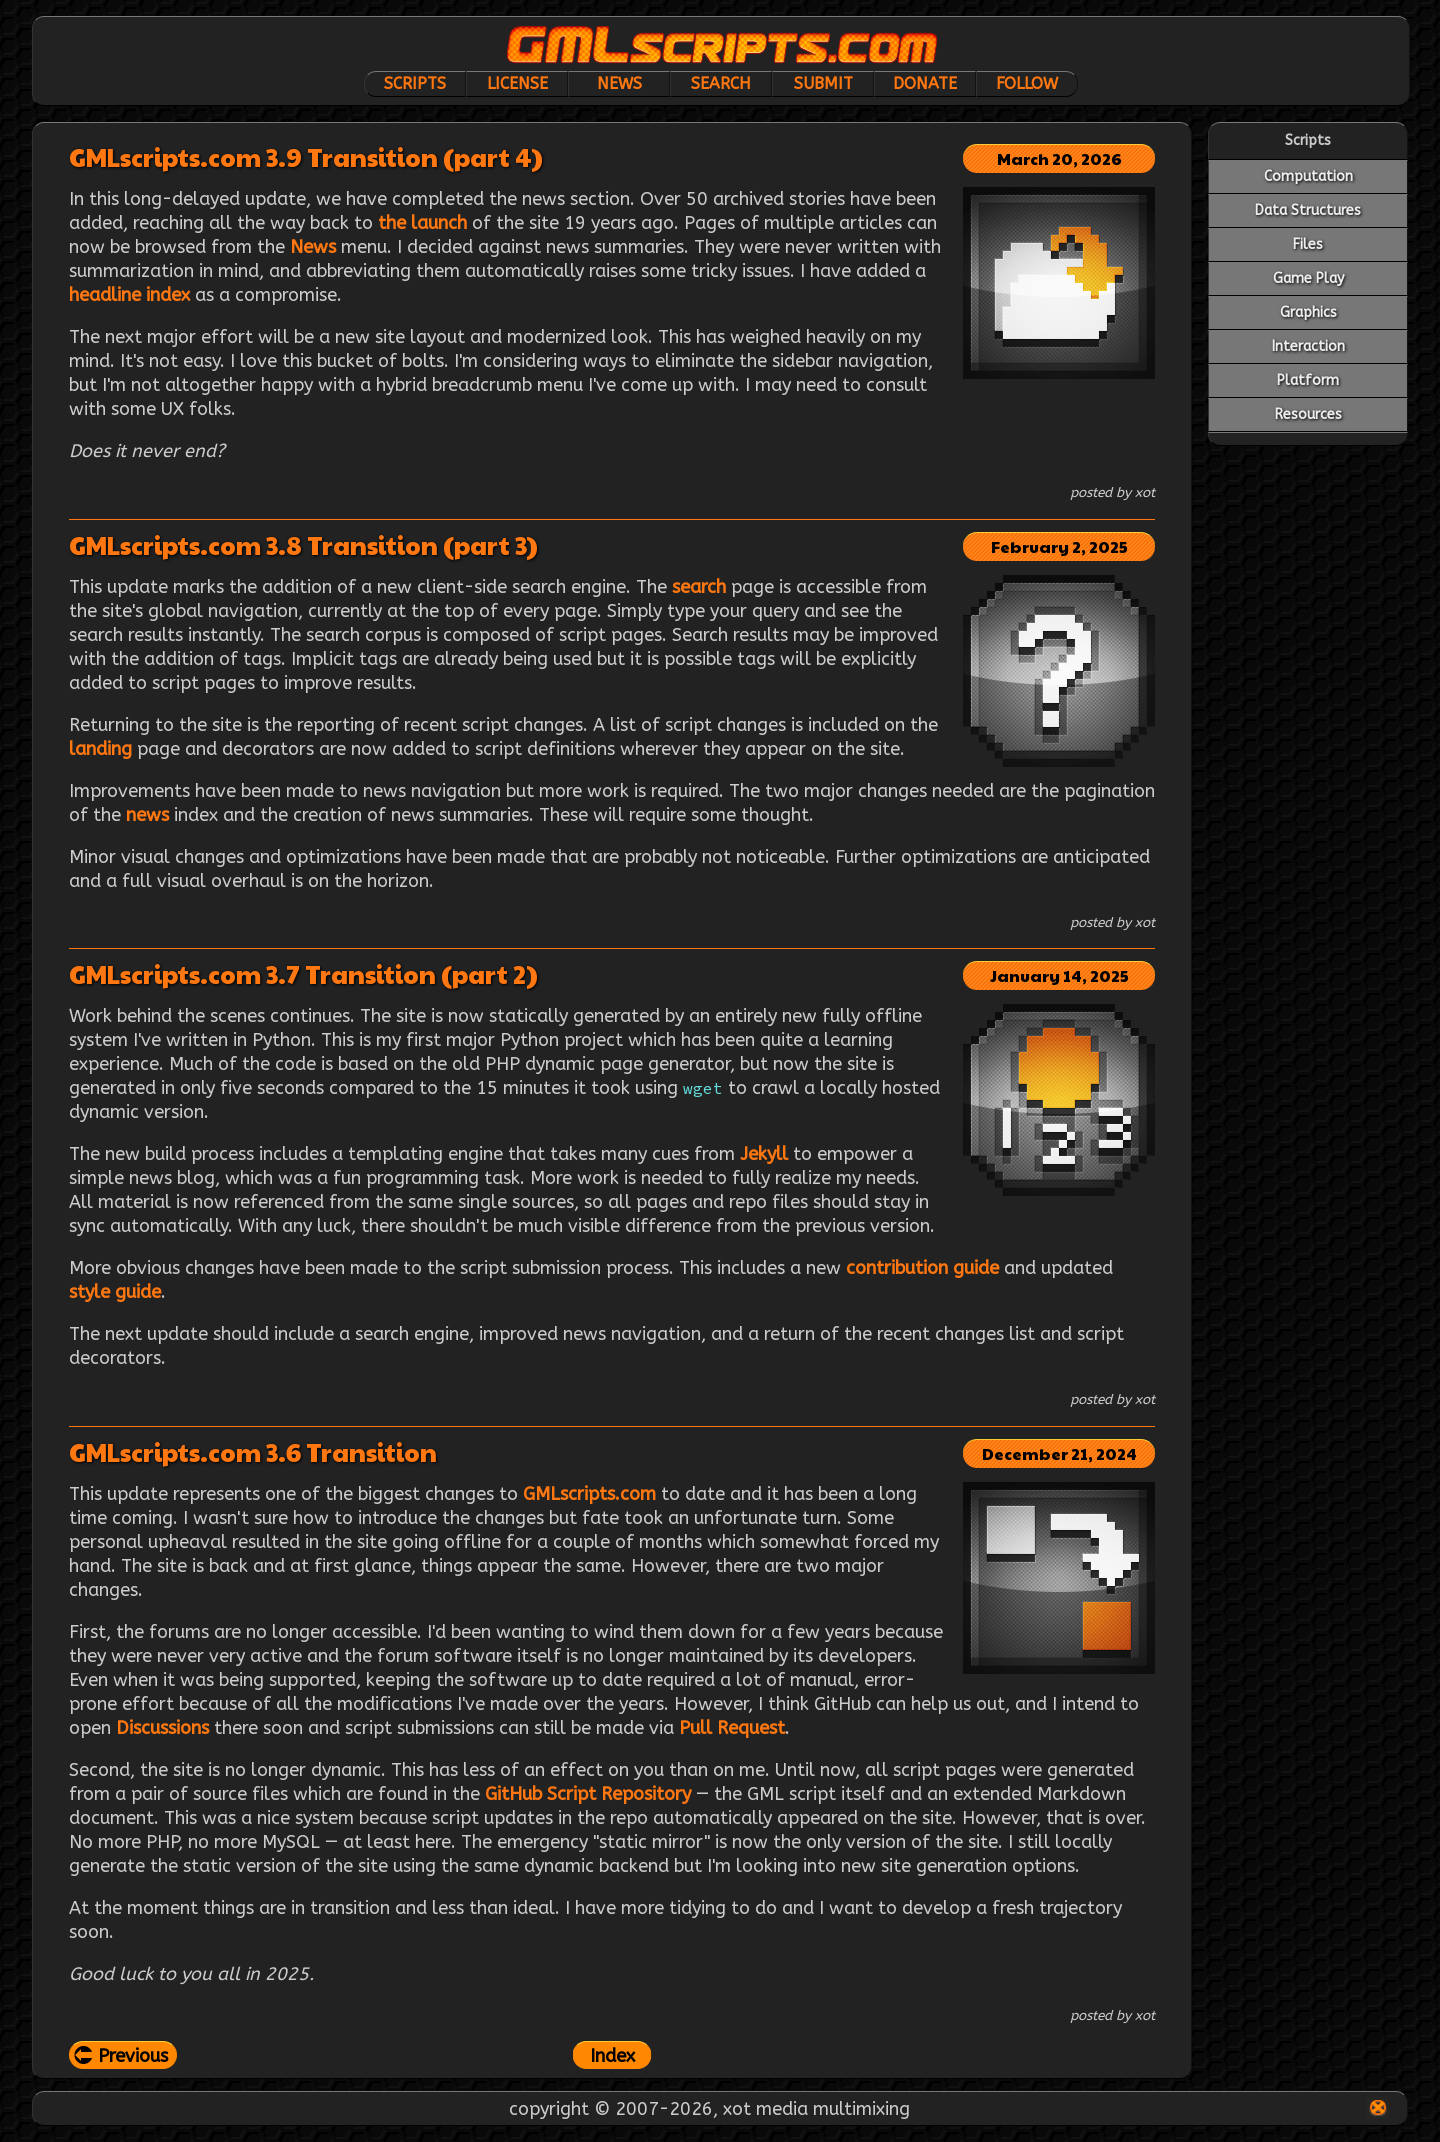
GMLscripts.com (589, 1494)
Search (721, 83)
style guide (115, 1292)
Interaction (1308, 346)
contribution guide (922, 1268)
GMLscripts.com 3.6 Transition (253, 1451)
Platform (1308, 380)
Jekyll (764, 1154)
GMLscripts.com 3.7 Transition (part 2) (303, 973)
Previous (133, 2056)
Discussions (162, 1728)
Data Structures (1308, 210)
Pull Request (732, 1728)
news (147, 815)
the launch (422, 223)
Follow (1027, 83)
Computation (1308, 176)
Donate (925, 83)
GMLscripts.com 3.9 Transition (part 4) (306, 156)
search (699, 587)
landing (100, 749)
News (619, 83)
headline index (129, 295)
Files (1308, 244)
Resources (1308, 414)
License (517, 83)
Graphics (1308, 312)
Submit (823, 83)
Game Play (1308, 278)
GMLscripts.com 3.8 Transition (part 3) (303, 544)
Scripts (415, 83)
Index (612, 2056)
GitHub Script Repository (588, 1794)
